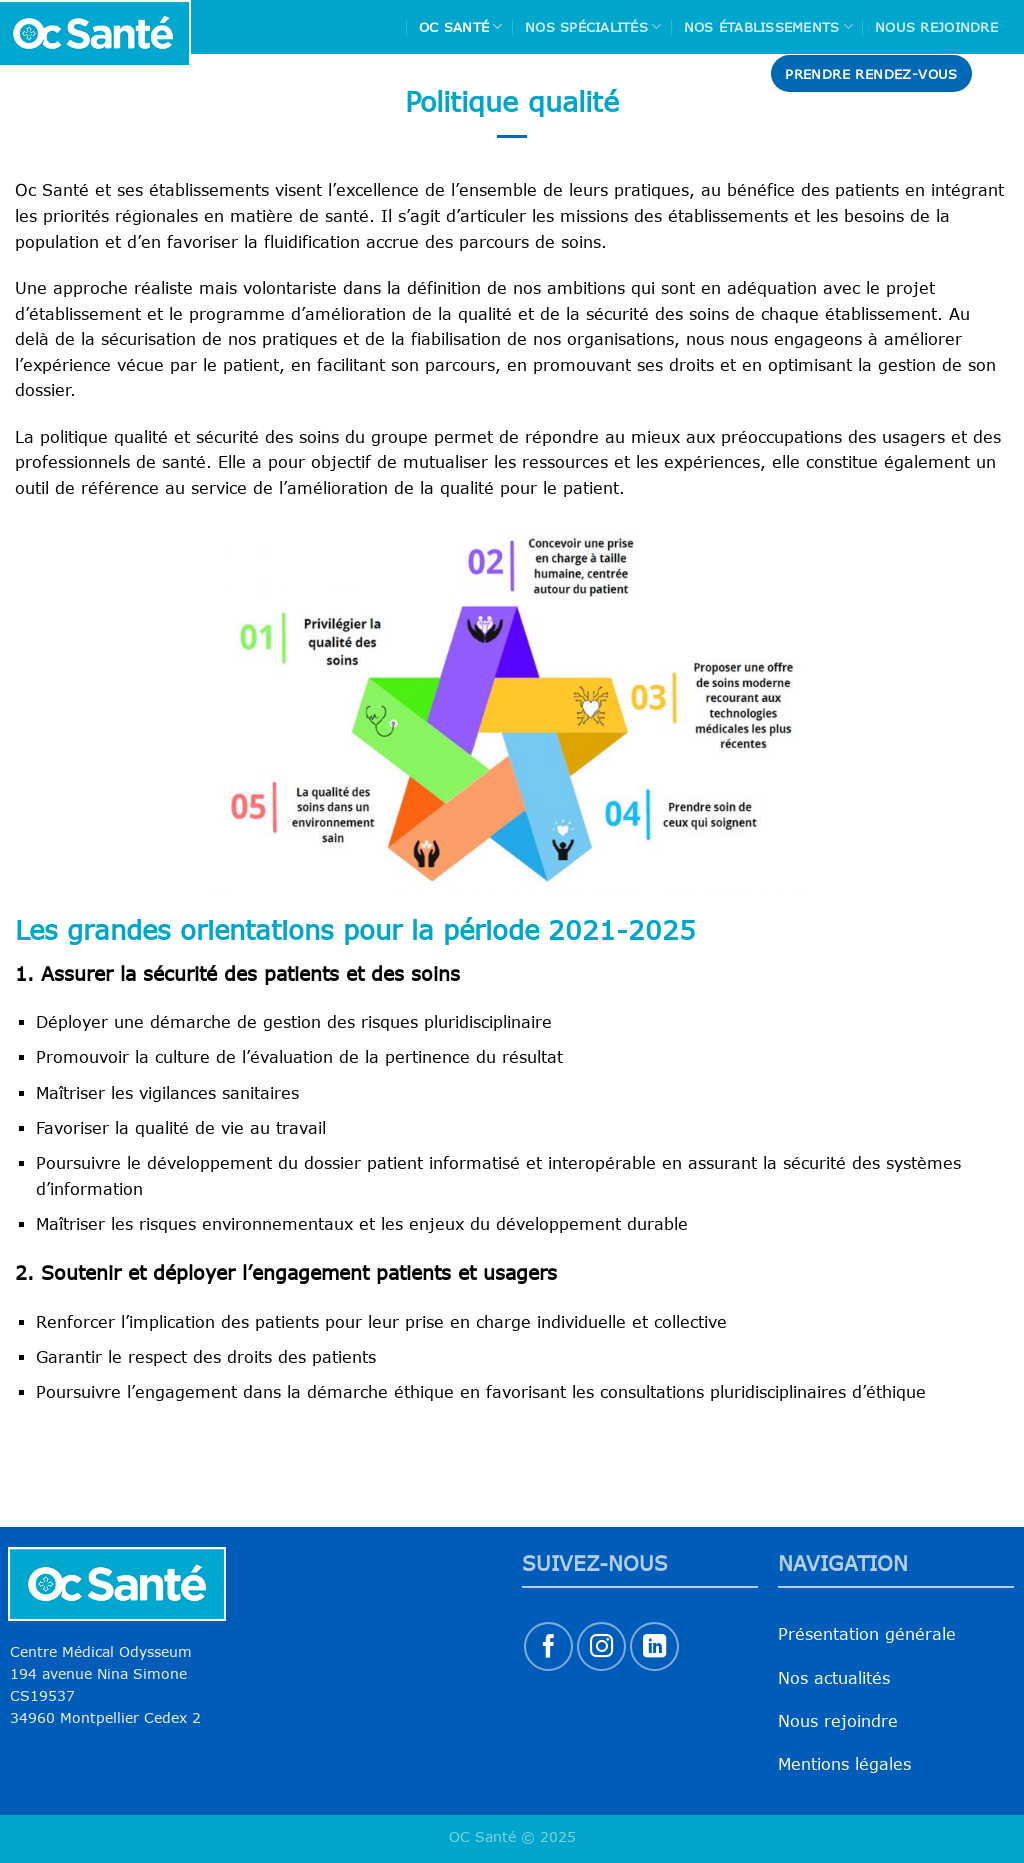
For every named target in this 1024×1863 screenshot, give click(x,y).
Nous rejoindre (936, 27)
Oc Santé (461, 26)
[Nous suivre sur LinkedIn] (654, 1646)
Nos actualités (834, 1678)
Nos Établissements (768, 26)
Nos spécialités (593, 26)
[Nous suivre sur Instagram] (601, 1646)
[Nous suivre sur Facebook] (548, 1646)
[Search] (1001, 73)
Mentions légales (844, 1764)
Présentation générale (867, 1634)
